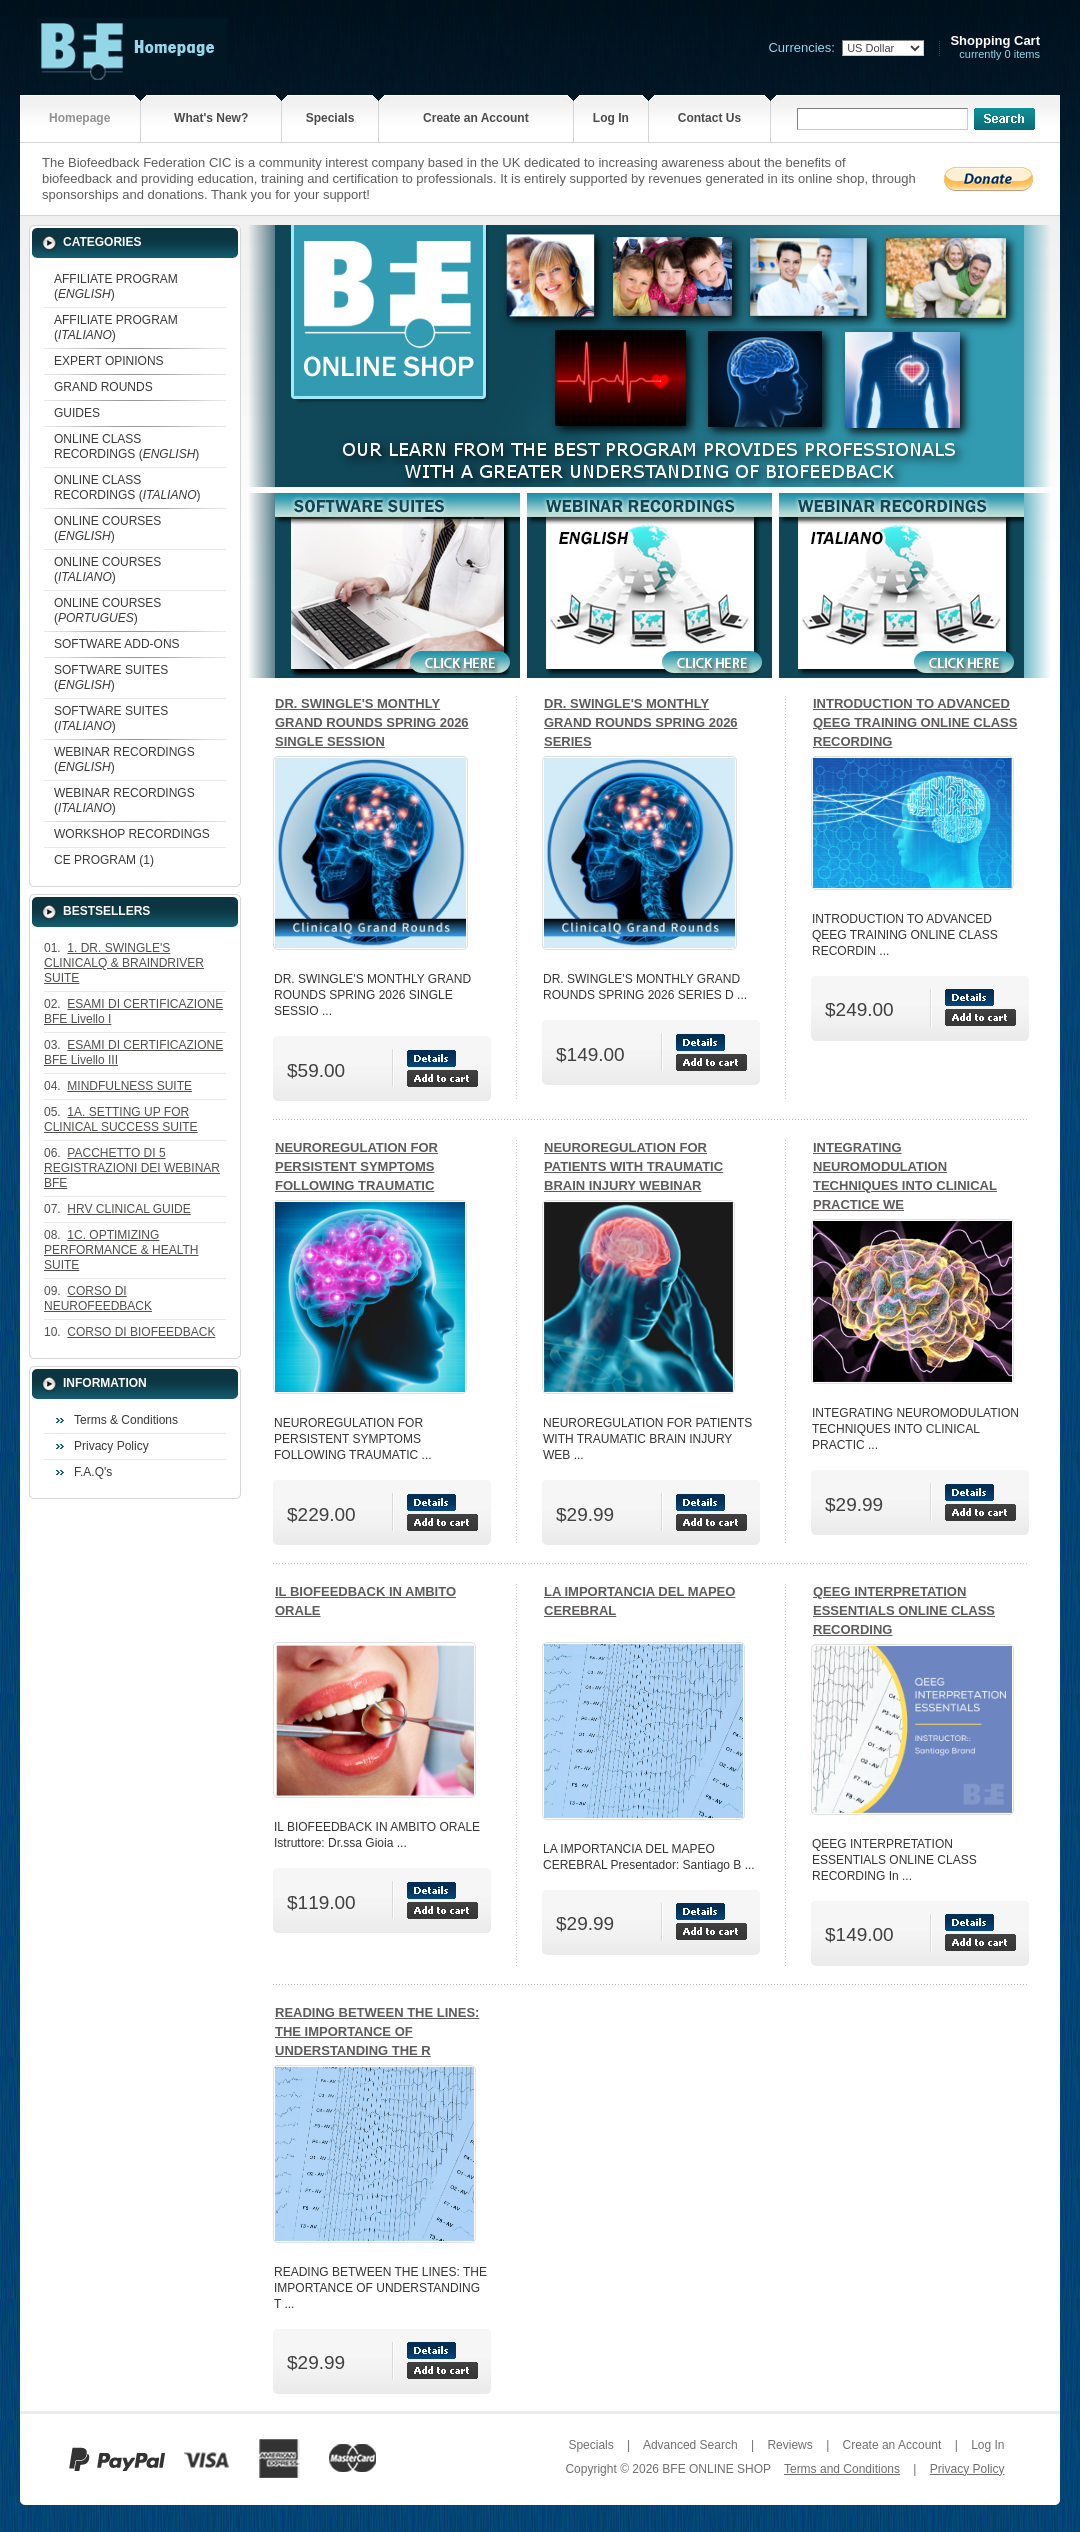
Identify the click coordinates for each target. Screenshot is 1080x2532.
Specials (330, 118)
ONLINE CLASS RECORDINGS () (126, 446)
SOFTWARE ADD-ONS (117, 644)
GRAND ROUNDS (103, 387)
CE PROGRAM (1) (104, 860)
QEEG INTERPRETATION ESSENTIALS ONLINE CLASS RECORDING (904, 1610)
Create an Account (476, 118)
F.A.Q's (93, 1472)
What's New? (211, 118)
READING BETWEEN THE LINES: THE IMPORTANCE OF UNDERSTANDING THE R (377, 2031)
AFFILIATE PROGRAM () (116, 286)
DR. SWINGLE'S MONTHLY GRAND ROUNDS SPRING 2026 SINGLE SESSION (372, 722)
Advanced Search (690, 2445)
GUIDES (77, 413)
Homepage (79, 118)
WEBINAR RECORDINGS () (124, 759)
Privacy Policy (111, 1446)
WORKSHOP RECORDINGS (132, 834)
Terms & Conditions (126, 1420)
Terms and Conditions (842, 2469)
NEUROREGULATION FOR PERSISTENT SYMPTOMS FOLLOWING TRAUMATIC (356, 1166)
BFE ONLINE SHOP (716, 2469)
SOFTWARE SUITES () (111, 677)
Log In (611, 118)
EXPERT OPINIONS (109, 361)
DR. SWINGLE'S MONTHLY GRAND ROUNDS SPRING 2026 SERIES (641, 722)
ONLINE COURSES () (107, 528)
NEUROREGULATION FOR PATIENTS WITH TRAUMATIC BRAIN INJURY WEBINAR (633, 1166)
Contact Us (709, 118)
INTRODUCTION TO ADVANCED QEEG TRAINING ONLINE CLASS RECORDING (915, 722)
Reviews (789, 2445)
